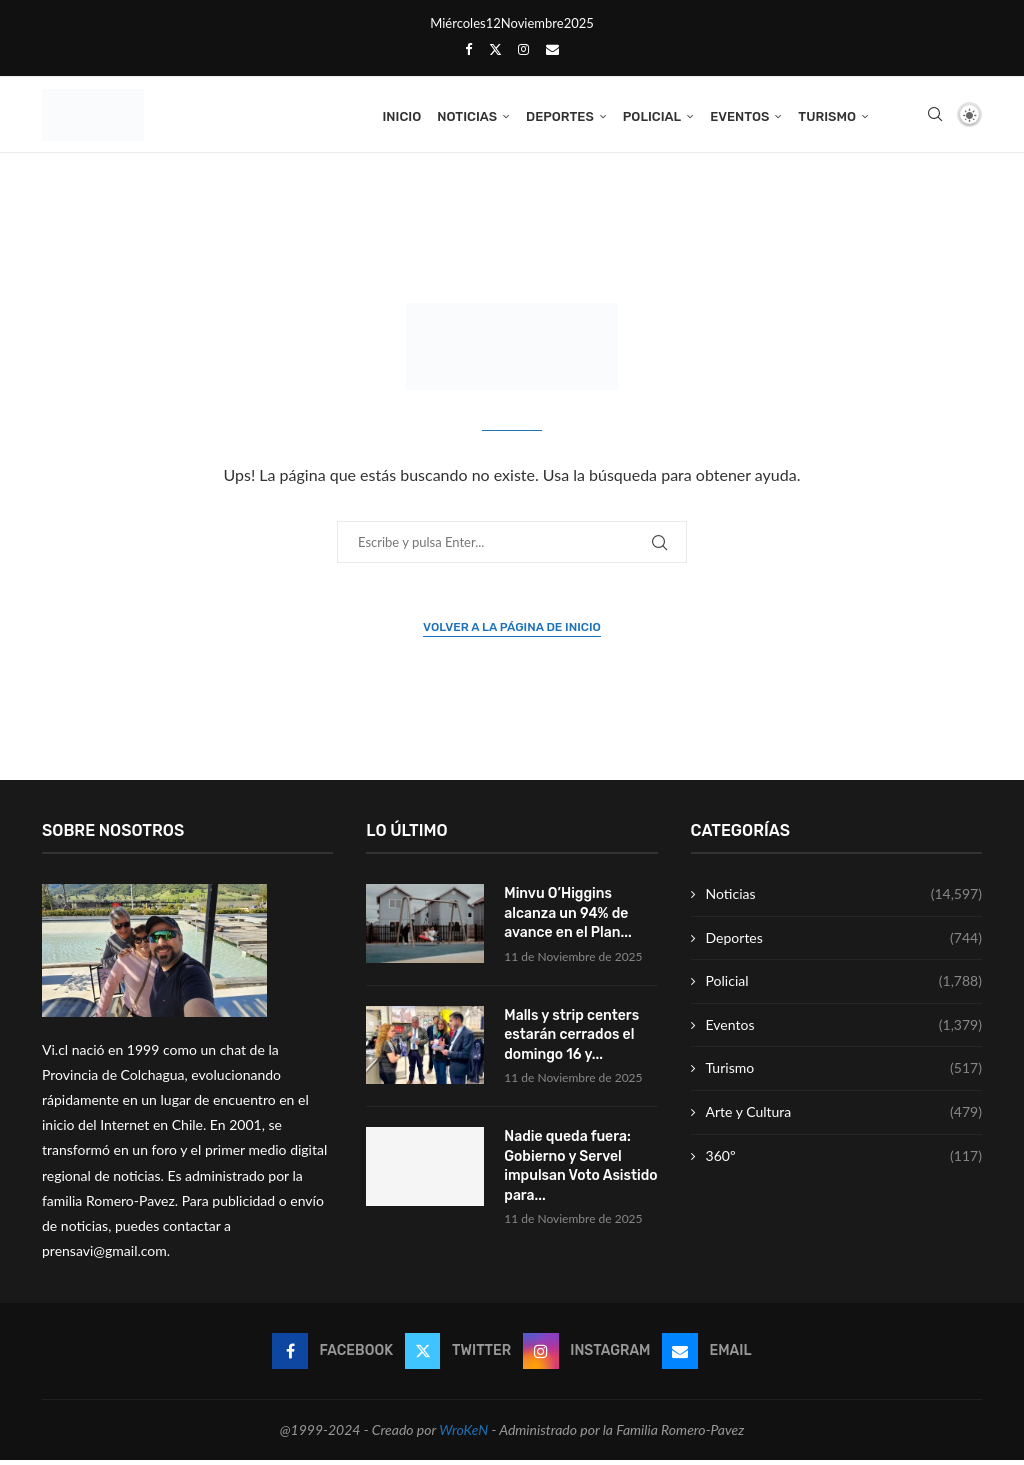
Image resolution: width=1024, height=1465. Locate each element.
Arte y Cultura (844, 1117)
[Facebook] (468, 49)
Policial (652, 116)
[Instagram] (523, 49)
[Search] (935, 117)
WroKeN (463, 1434)
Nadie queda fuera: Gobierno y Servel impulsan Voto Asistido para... (580, 1171)
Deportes (560, 116)
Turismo (827, 116)
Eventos (739, 116)
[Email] (552, 49)
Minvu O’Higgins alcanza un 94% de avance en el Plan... (568, 918)
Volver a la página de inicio (512, 632)
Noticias (467, 116)
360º (844, 1161)
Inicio (401, 116)
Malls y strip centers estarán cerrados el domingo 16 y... (571, 1039)
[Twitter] (495, 49)
